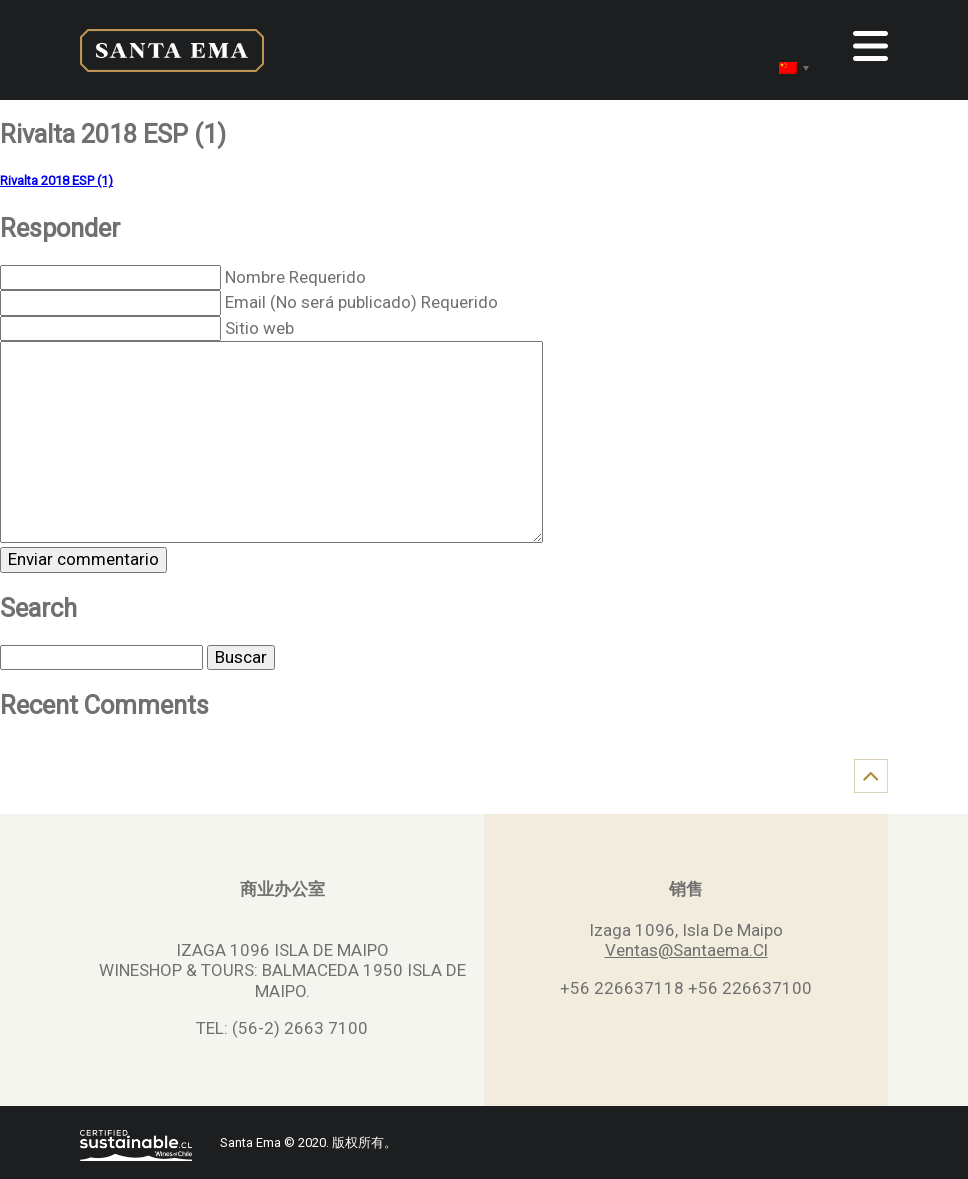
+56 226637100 (750, 988)
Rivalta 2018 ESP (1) (56, 180)
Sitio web (259, 328)
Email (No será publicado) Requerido (361, 302)
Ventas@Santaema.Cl (686, 950)
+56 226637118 (622, 988)
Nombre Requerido (295, 277)
